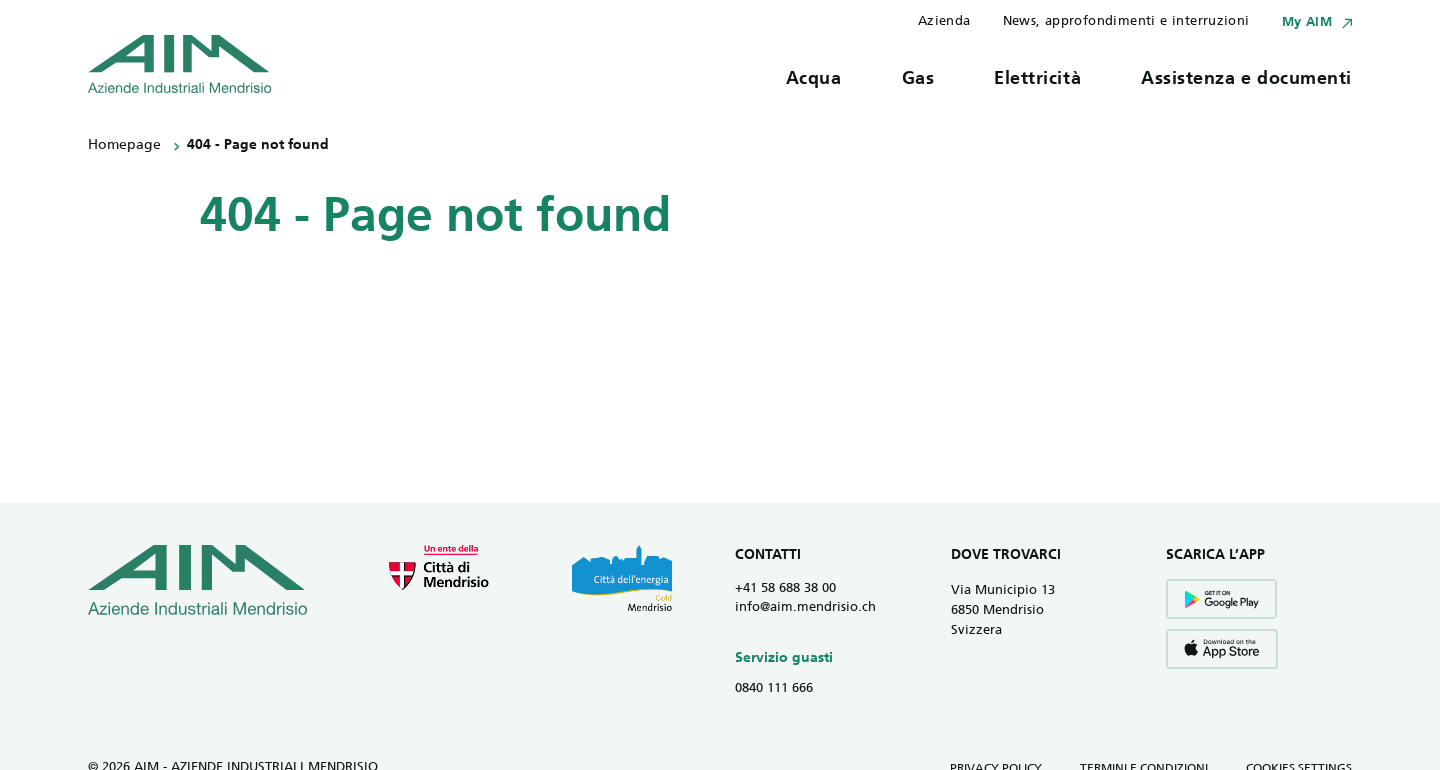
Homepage (124, 145)
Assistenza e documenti (1246, 79)
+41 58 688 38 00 (785, 588)
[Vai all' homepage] (180, 64)
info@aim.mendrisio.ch (805, 607)
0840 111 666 (774, 688)
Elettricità (1037, 79)
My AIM (1307, 22)
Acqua (814, 79)
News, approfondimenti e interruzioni (1126, 21)
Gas (918, 79)
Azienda (944, 21)
